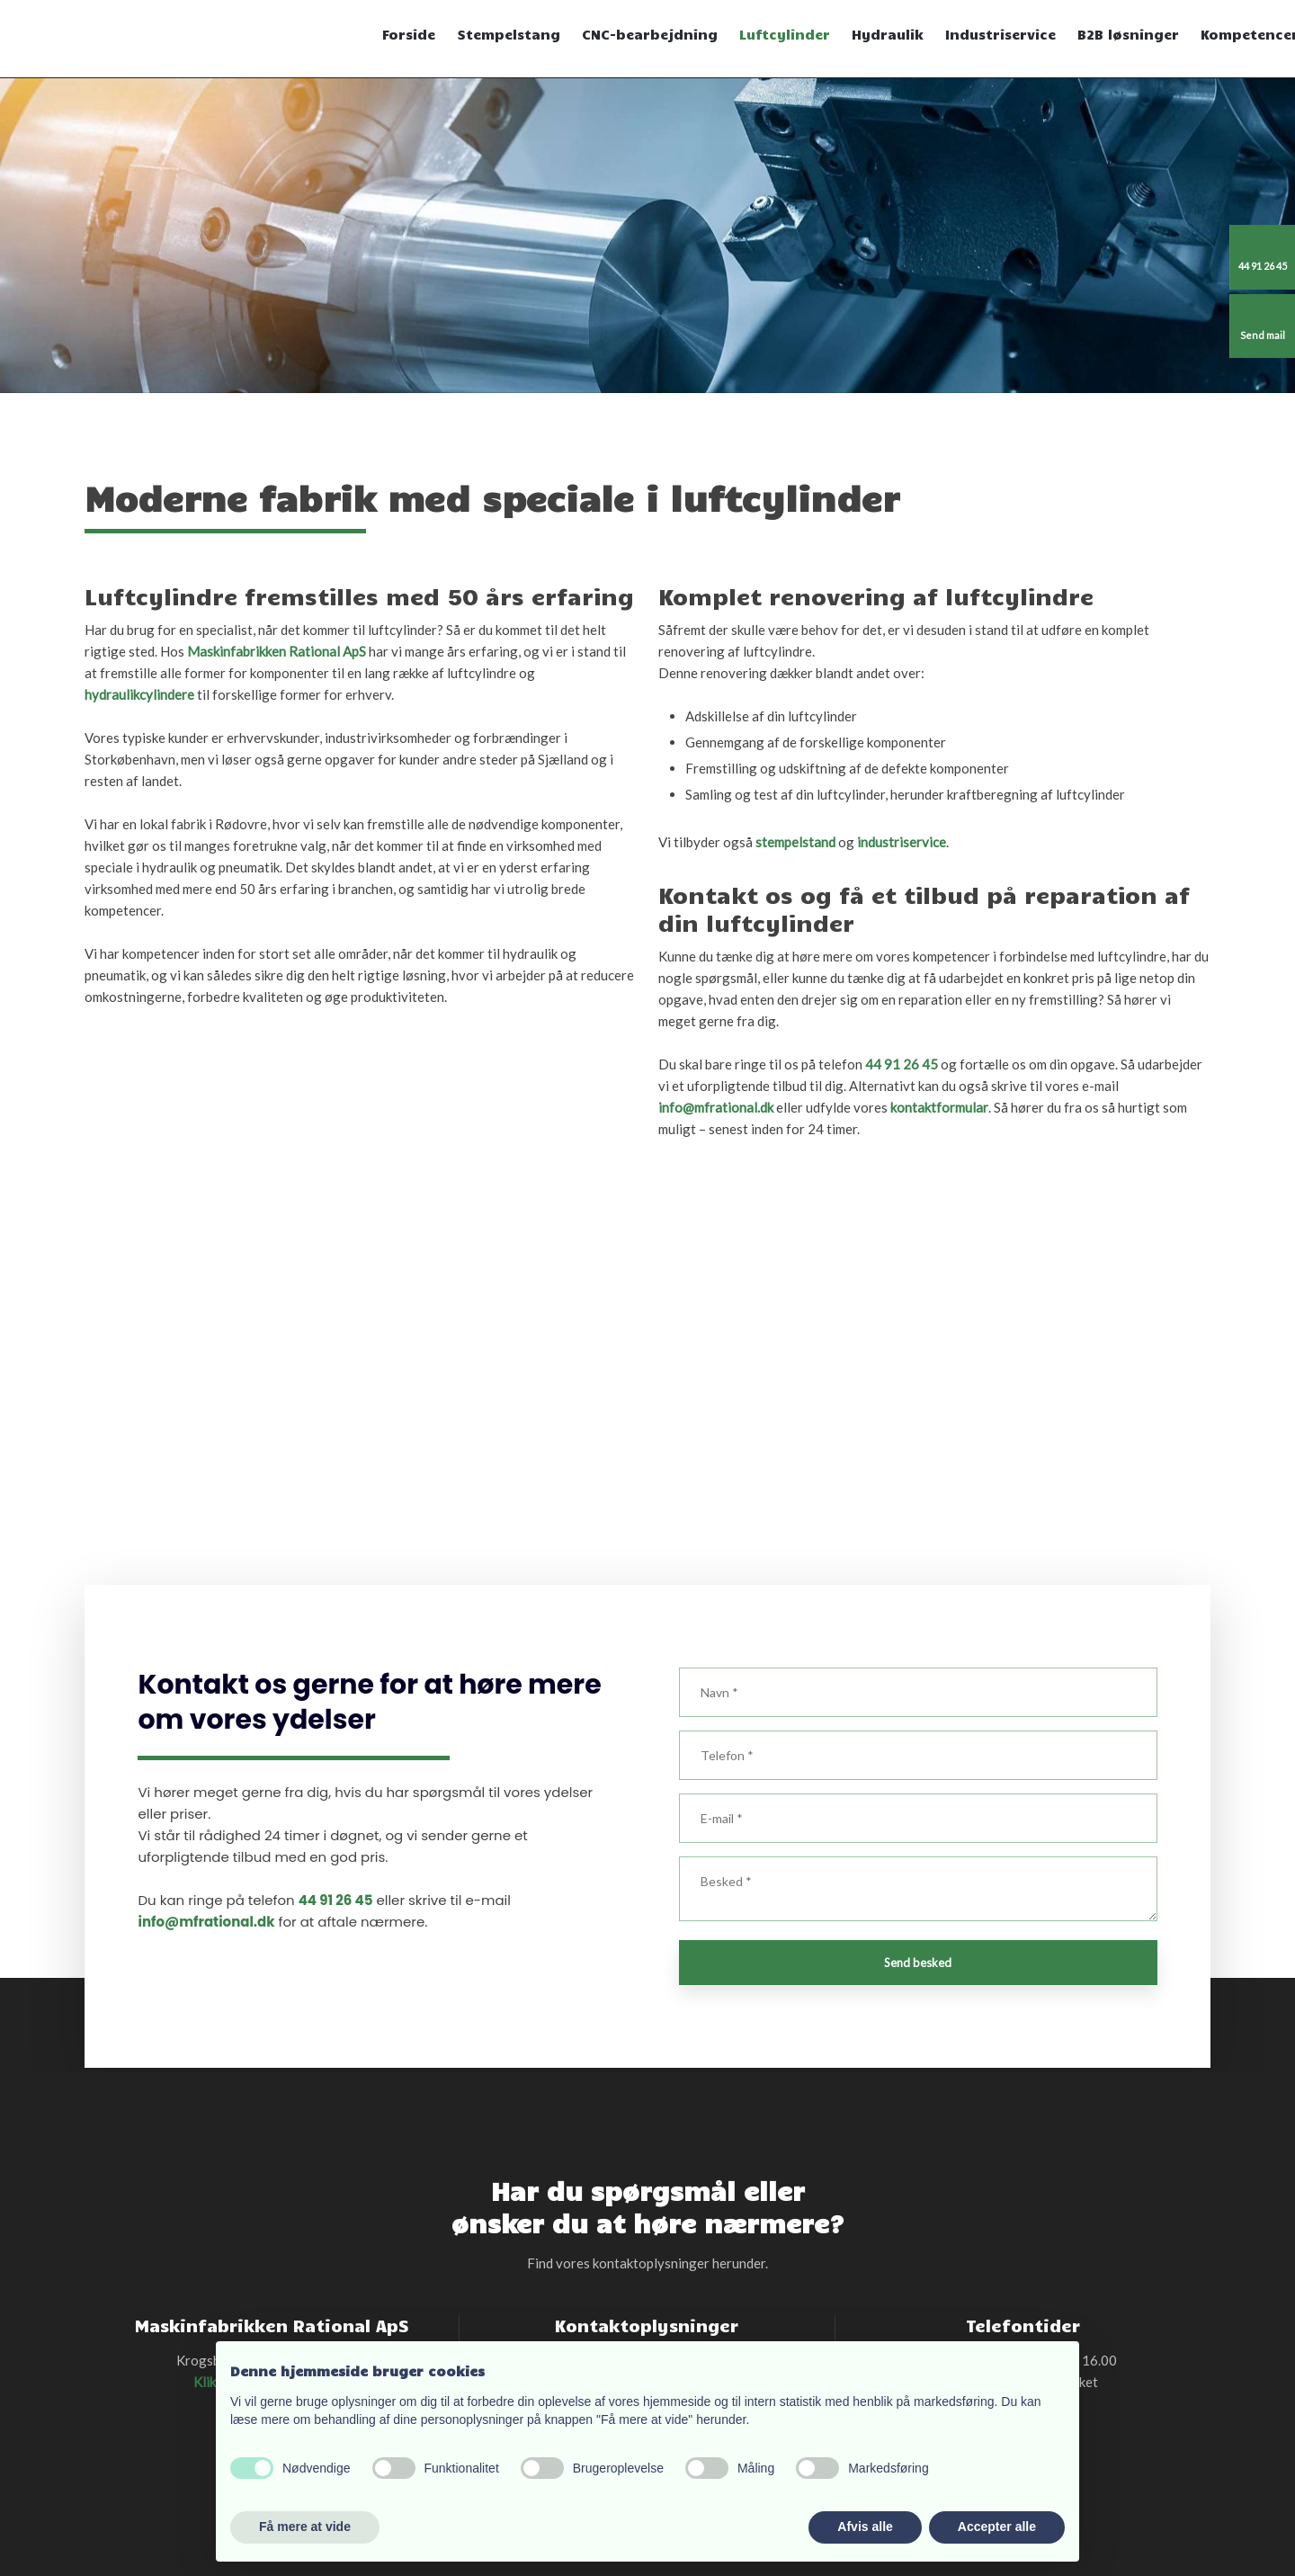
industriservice (901, 842)
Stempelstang (508, 34)
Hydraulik (888, 34)
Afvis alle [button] (864, 2526)
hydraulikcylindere (139, 694)
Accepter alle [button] (997, 2526)
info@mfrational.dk (715, 1107)
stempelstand (795, 842)
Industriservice (1000, 34)
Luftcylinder (784, 34)
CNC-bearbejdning (650, 34)
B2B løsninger (1128, 34)
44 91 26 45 (901, 1064)
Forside (408, 34)
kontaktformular (939, 1107)
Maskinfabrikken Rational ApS (276, 651)
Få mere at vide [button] (305, 2526)
